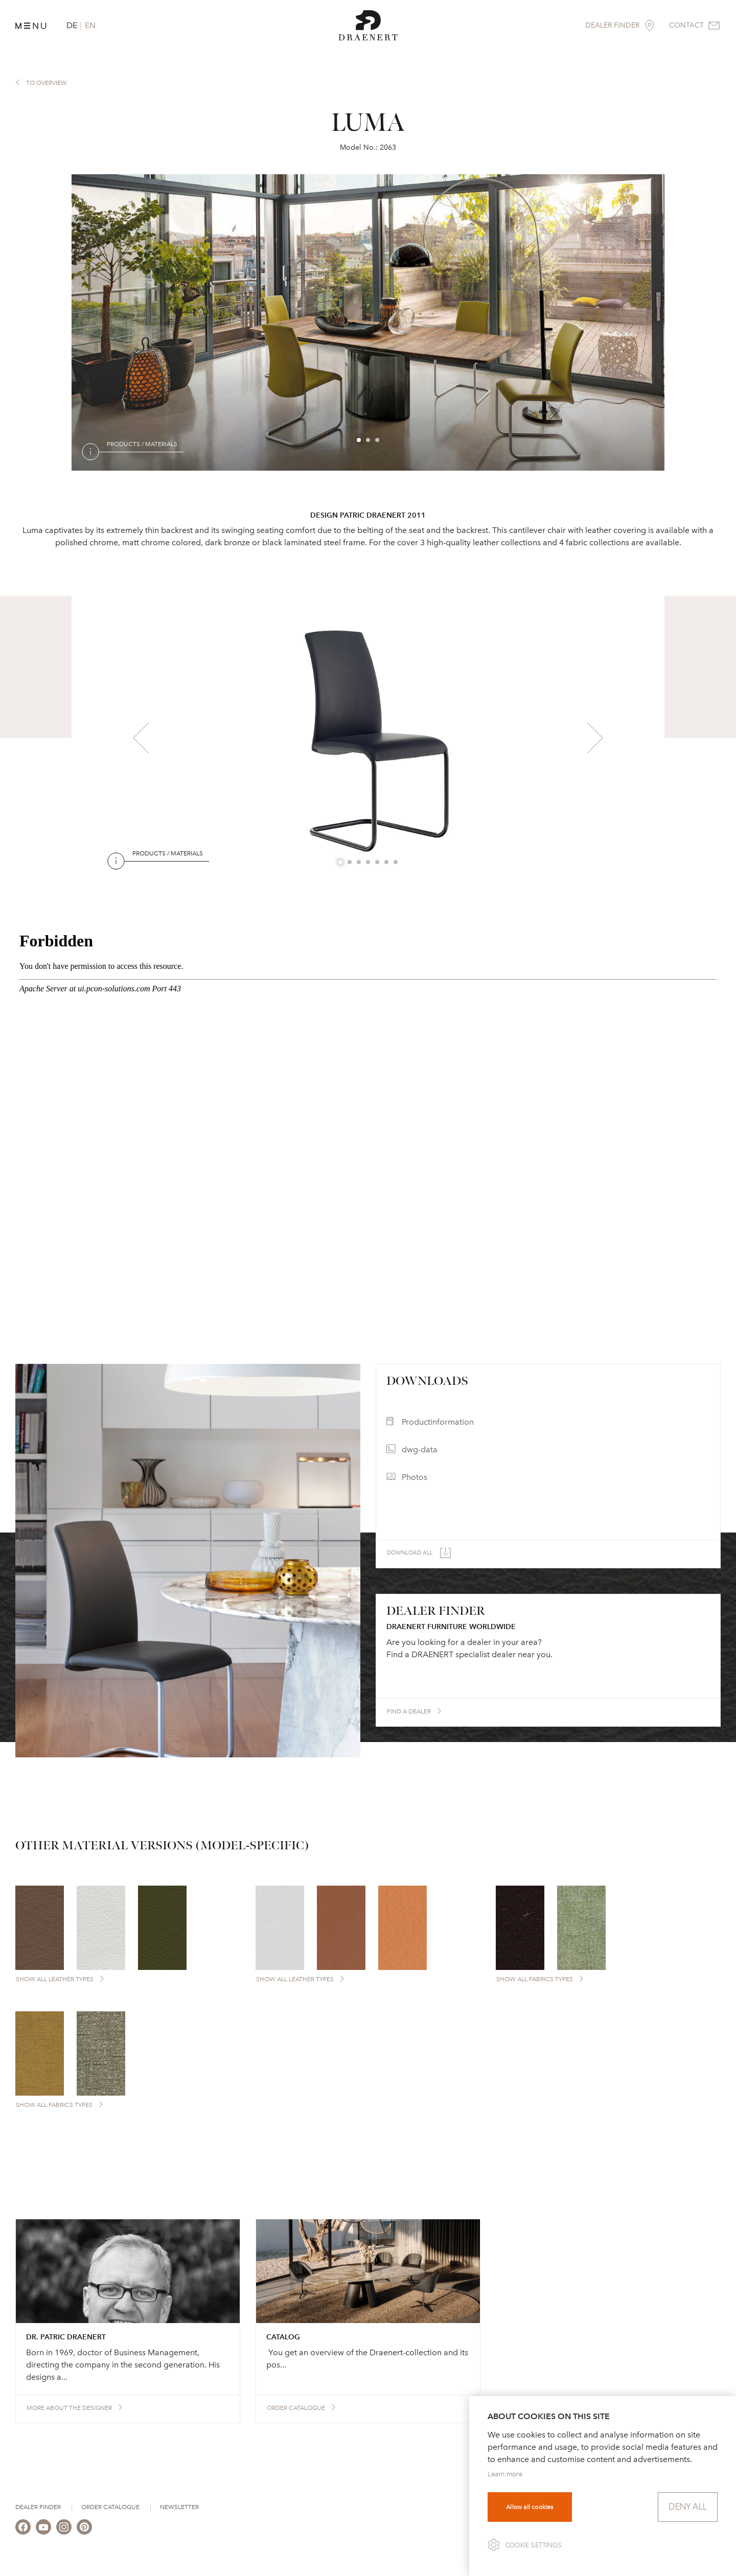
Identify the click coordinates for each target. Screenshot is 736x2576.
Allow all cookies (529, 2507)
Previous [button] (100, 322)
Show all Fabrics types (534, 1979)
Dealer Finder (38, 2507)
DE (71, 25)
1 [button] (359, 440)
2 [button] (368, 440)
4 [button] (368, 862)
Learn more (505, 2474)
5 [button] (377, 862)
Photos (414, 1477)
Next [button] (628, 322)
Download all (410, 1552)
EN (90, 25)
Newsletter (179, 2507)
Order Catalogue (110, 2507)
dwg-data (420, 1449)
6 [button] (386, 862)
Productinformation (438, 1422)
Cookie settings (533, 2545)
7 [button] (396, 862)
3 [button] (377, 440)
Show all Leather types (55, 1979)
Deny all (688, 2507)
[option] (368, 322)
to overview (46, 82)
